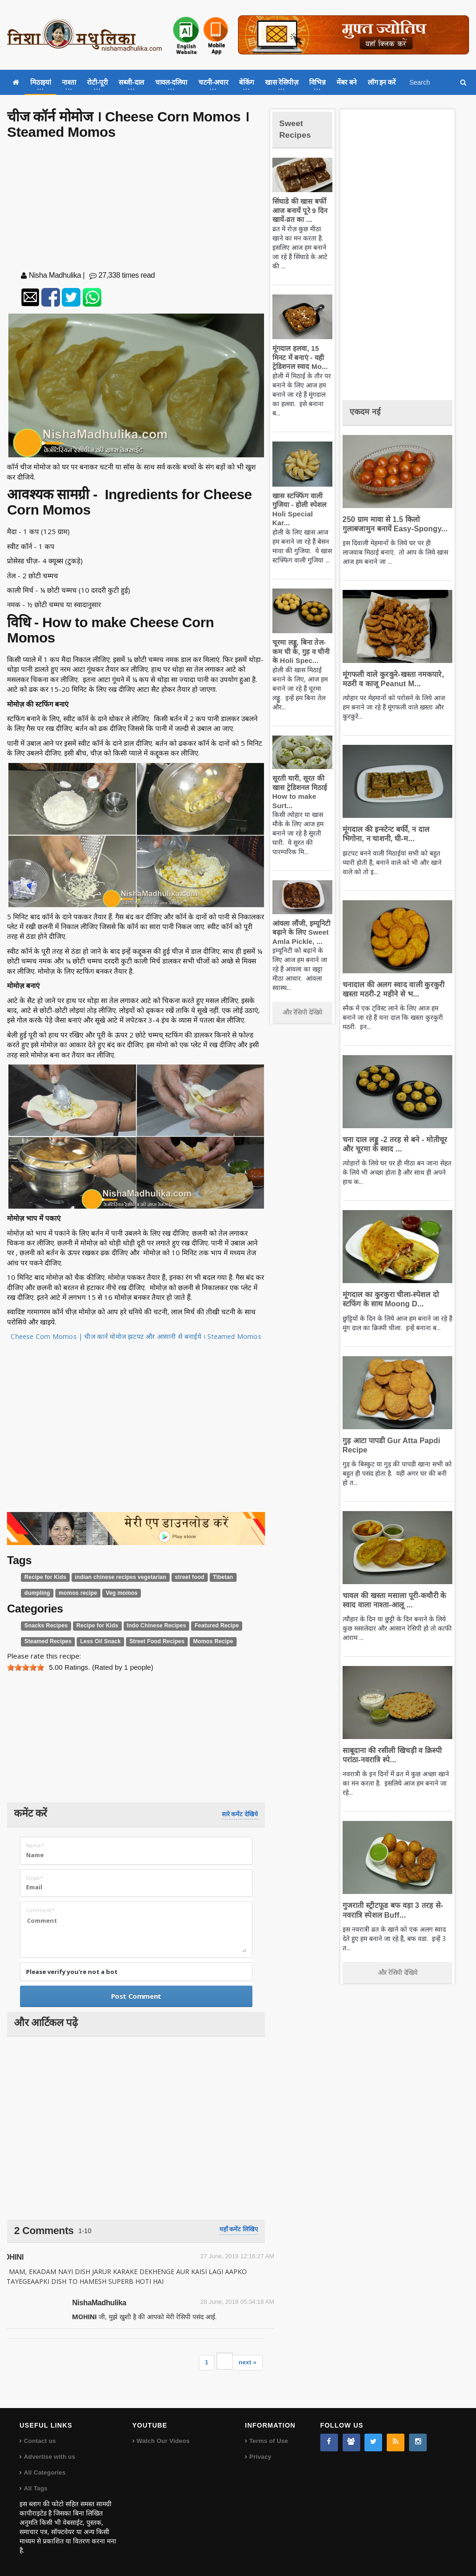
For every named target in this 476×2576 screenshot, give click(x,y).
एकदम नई (368, 411)
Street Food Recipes (147, 1641)
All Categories (44, 2472)
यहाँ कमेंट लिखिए (238, 2229)
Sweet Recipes (298, 128)
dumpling (36, 1593)
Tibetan (207, 1577)
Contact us (39, 2440)
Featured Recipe (202, 1625)
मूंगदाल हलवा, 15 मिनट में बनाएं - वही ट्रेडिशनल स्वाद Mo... (301, 357)
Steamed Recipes (46, 1641)
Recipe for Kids (44, 1577)
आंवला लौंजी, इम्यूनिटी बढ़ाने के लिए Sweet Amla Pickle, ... (299, 923)
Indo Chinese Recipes (146, 1625)
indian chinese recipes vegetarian (112, 1577)
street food (176, 1577)
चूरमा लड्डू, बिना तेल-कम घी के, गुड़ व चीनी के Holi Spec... (301, 642)
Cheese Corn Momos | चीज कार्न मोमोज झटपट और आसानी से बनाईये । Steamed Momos (136, 1336)
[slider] (25, 1667)
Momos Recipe (199, 1641)
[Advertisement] (136, 207)
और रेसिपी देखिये (302, 1003)
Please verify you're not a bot (72, 1971)
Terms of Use (268, 2440)
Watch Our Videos (162, 2440)
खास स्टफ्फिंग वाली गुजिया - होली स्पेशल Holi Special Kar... (299, 505)
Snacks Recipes (45, 1625)
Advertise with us (49, 2456)
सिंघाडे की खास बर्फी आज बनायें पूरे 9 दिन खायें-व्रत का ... (298, 210)
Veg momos (116, 1593)
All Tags (35, 2488)
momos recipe (75, 1593)
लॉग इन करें (382, 82)
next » (248, 2362)
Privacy (260, 2456)
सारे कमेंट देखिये (240, 1814)
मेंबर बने (347, 82)
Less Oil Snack (94, 1641)
